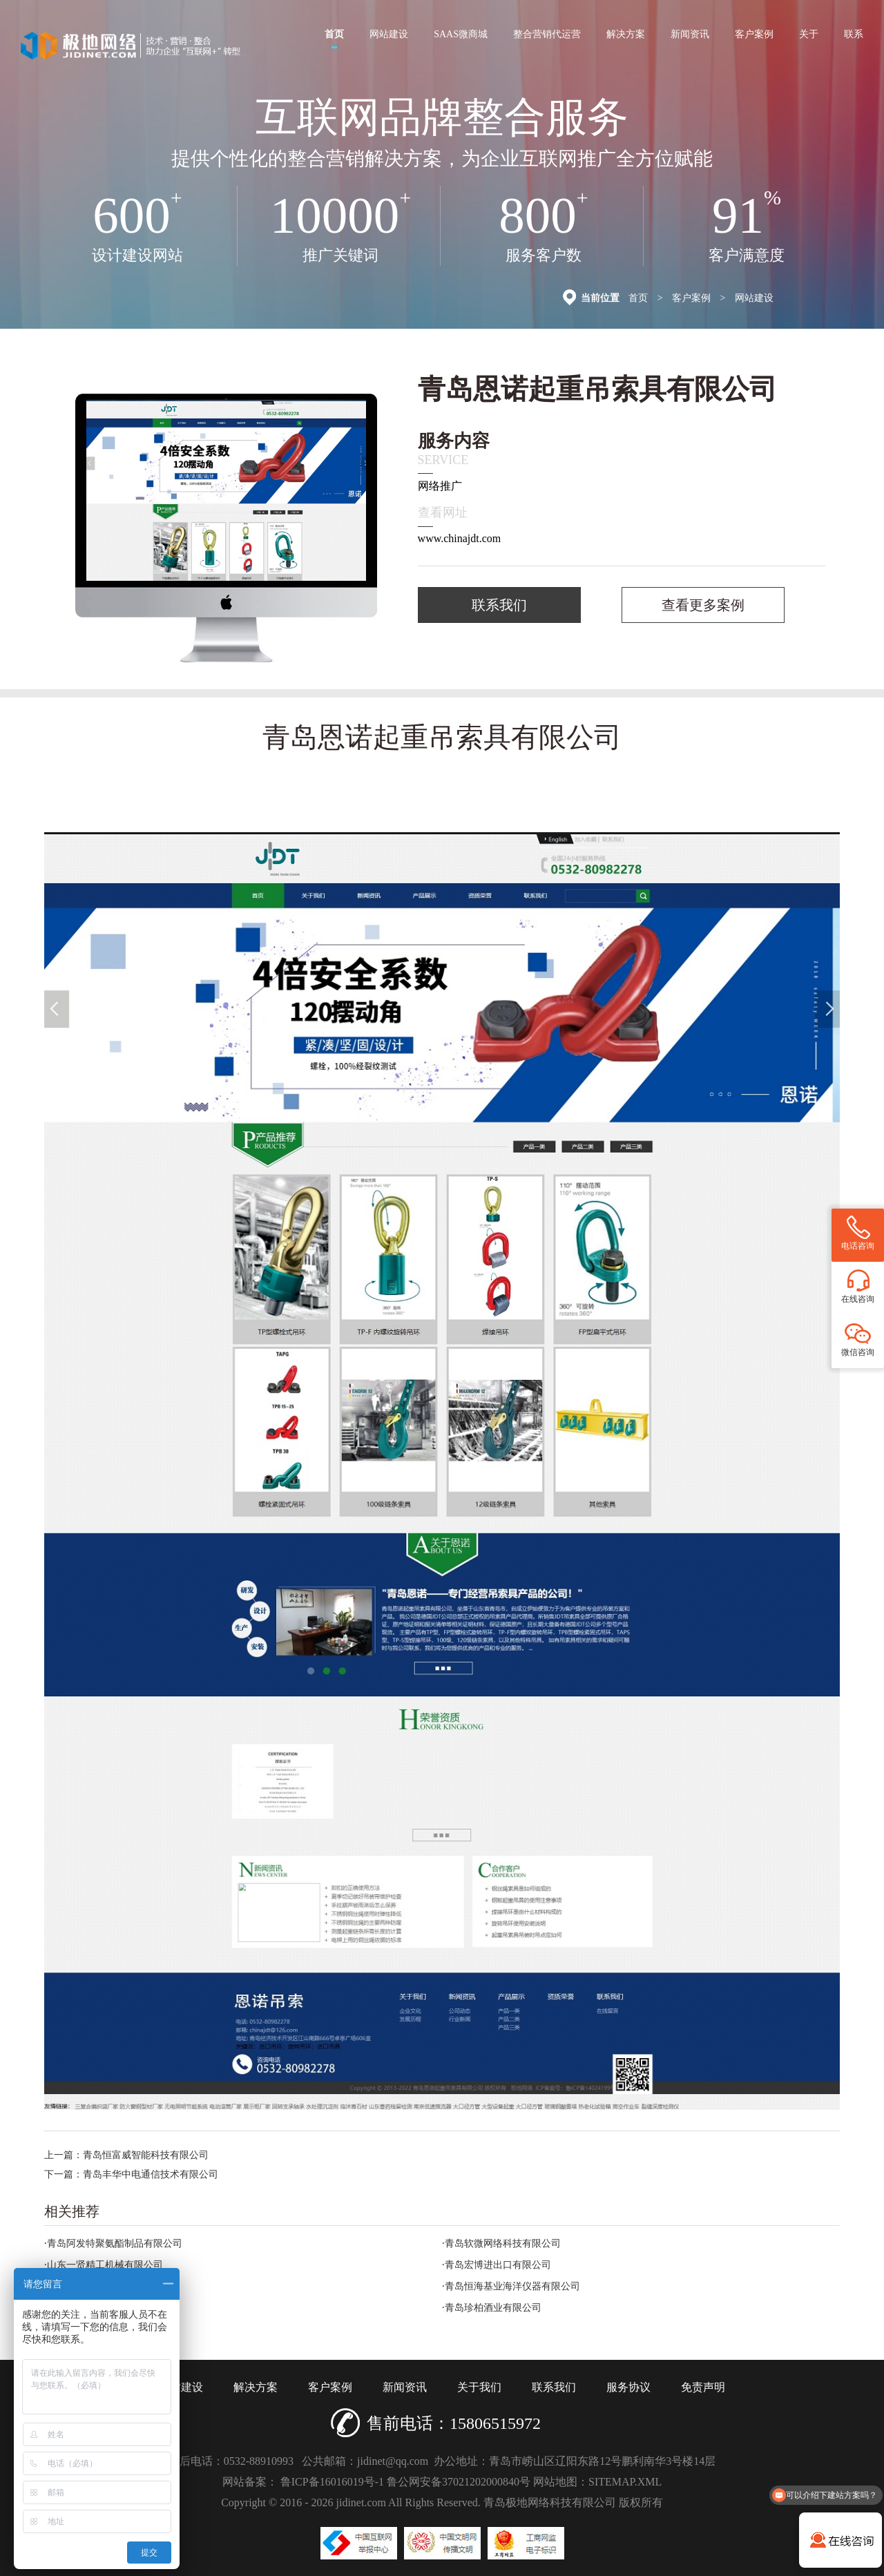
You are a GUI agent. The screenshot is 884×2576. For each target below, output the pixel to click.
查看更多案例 (703, 605)
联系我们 (499, 605)
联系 (853, 34)
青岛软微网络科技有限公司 (503, 2243)
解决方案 (625, 34)
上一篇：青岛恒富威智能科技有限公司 (126, 2155)
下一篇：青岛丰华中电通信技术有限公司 (131, 2174)
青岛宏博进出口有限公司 (498, 2265)
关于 (808, 34)
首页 (334, 38)
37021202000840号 (486, 2482)
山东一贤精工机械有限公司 (105, 2265)
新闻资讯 (690, 34)
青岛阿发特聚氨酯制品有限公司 (114, 2243)
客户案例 (754, 34)
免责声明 (703, 2387)
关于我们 (479, 2387)
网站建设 (388, 34)
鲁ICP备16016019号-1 (332, 2482)
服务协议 (628, 2387)
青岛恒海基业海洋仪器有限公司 (512, 2286)
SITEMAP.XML (625, 2482)
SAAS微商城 (461, 34)
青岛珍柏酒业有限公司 (493, 2308)
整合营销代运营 (547, 34)
